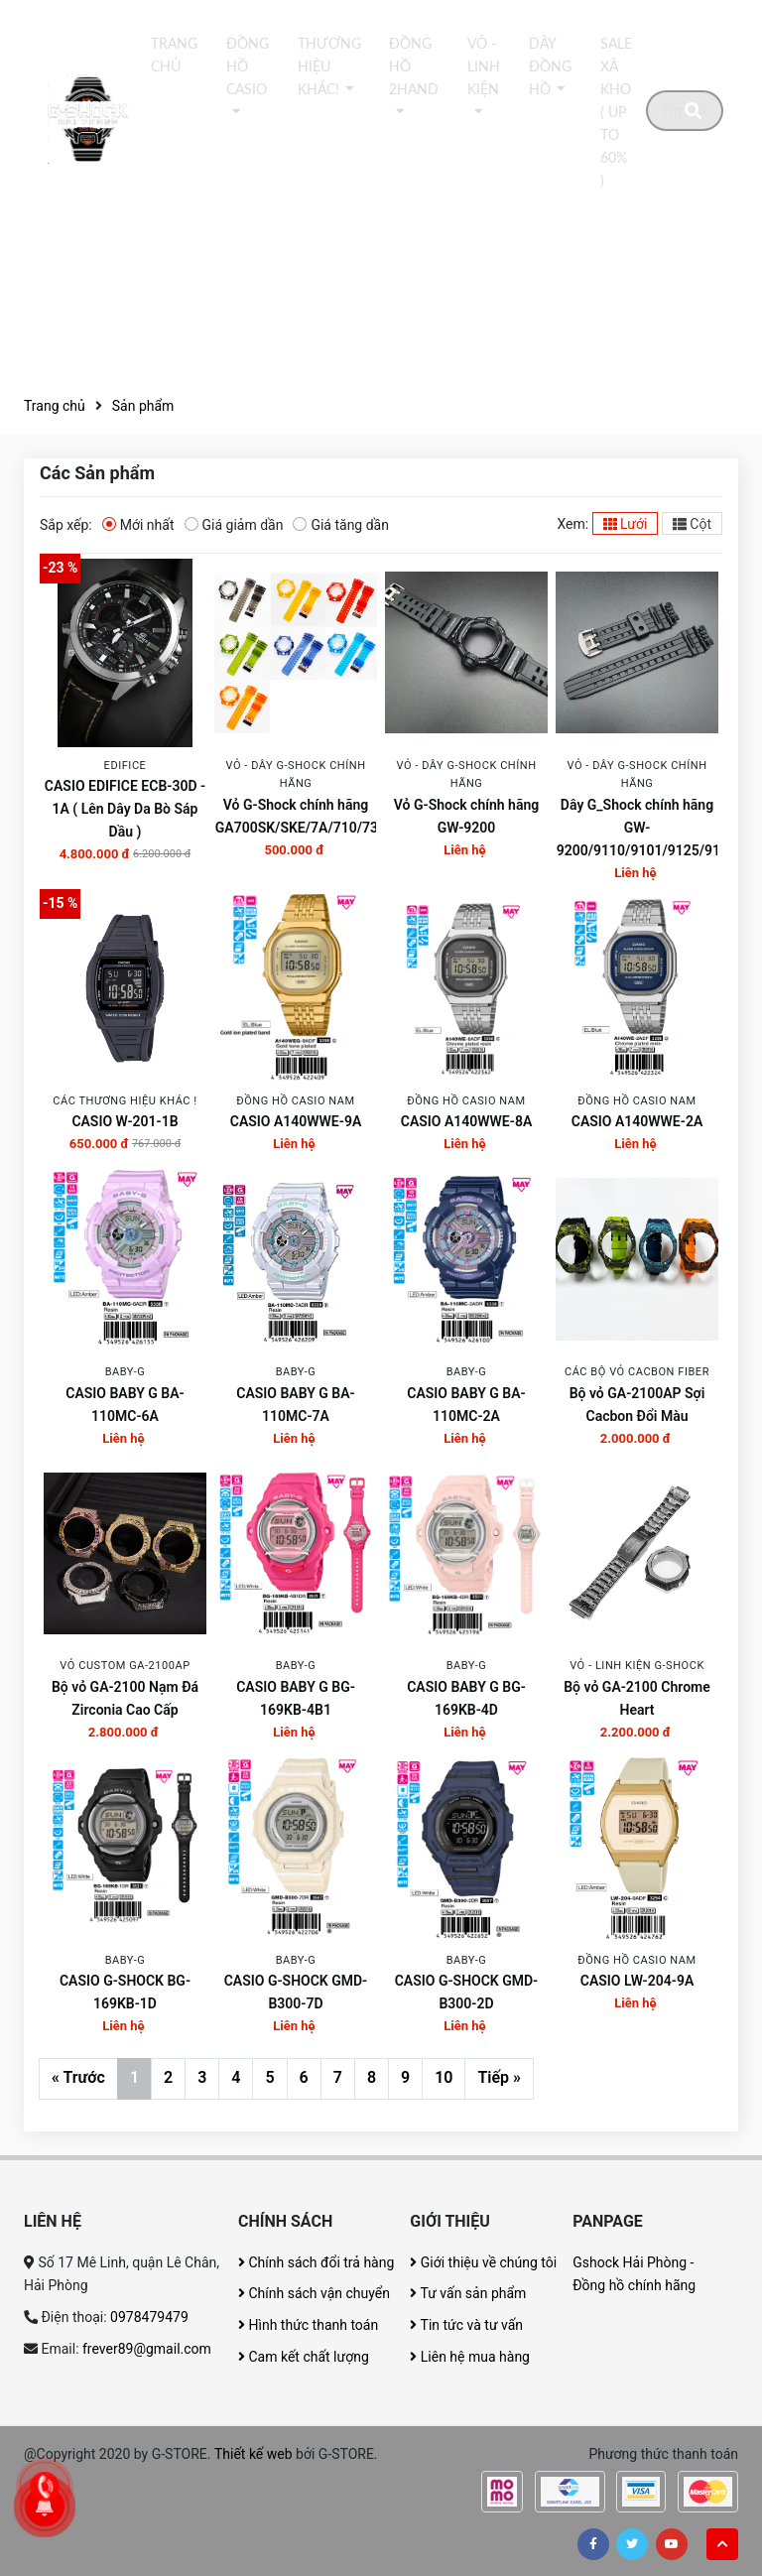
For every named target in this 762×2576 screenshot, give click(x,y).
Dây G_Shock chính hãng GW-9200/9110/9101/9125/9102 (637, 827)
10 (443, 2077)
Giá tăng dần (341, 524)
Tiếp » (498, 2077)
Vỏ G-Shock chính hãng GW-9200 (466, 816)
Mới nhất (138, 524)
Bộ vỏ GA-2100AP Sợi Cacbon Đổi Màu (637, 1404)
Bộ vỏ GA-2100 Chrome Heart (637, 1698)
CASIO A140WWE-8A (467, 1121)
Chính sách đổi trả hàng (316, 2262)
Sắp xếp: (66, 525)
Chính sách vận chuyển (314, 2293)
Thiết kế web (253, 2454)
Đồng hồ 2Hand (414, 66)
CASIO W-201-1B (124, 1121)
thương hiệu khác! (329, 66)
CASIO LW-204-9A (637, 1981)
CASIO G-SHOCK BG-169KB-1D (125, 1992)
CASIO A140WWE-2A (637, 1121)
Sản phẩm (143, 406)
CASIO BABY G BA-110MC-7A (295, 1404)
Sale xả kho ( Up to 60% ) (616, 112)
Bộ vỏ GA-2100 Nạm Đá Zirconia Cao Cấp (125, 1698)
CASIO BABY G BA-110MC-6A (124, 1404)
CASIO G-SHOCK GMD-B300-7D (296, 1992)
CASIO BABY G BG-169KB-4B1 (295, 1698)
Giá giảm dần (234, 524)
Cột (692, 524)
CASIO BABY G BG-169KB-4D (466, 1698)
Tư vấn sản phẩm (468, 2293)
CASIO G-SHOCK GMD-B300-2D (467, 1992)
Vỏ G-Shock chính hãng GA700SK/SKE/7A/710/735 (295, 816)
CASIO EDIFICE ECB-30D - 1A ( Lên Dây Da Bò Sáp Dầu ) (125, 808)
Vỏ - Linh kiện (483, 66)
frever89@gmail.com (146, 2349)
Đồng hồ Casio (247, 66)
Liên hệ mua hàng (470, 2357)
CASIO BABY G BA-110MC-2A (466, 1404)
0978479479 (149, 2317)
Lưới (625, 524)
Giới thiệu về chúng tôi (483, 2262)
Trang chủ (174, 55)
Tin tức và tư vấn (466, 2325)
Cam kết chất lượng (303, 2357)
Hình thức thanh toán (308, 2325)
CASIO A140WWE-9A (296, 1121)
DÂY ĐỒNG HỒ (550, 66)
